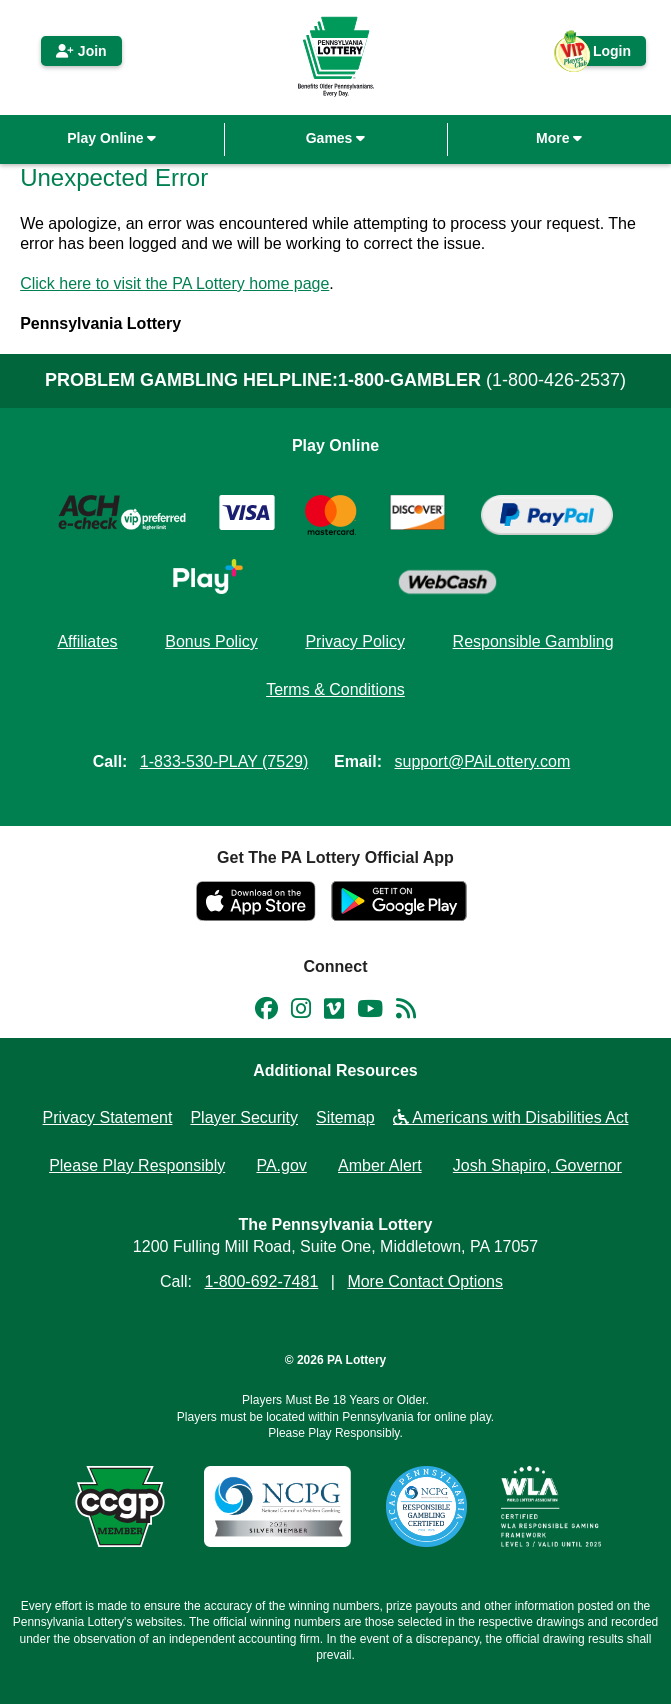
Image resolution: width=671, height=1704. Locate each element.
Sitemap (345, 1117)
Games (336, 138)
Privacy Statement (108, 1117)
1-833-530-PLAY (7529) (224, 761)
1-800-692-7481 (261, 1281)
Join (81, 51)
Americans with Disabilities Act (511, 1117)
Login (602, 54)
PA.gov (281, 1165)
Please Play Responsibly (137, 1165)
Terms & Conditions (335, 689)
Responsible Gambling (533, 641)
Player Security (244, 1117)
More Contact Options (425, 1281)
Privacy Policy (355, 641)
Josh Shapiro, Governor (537, 1165)
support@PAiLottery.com (483, 761)
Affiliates (87, 641)
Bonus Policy (211, 641)
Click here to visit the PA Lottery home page (174, 283)
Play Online (111, 138)
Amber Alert (380, 1165)
